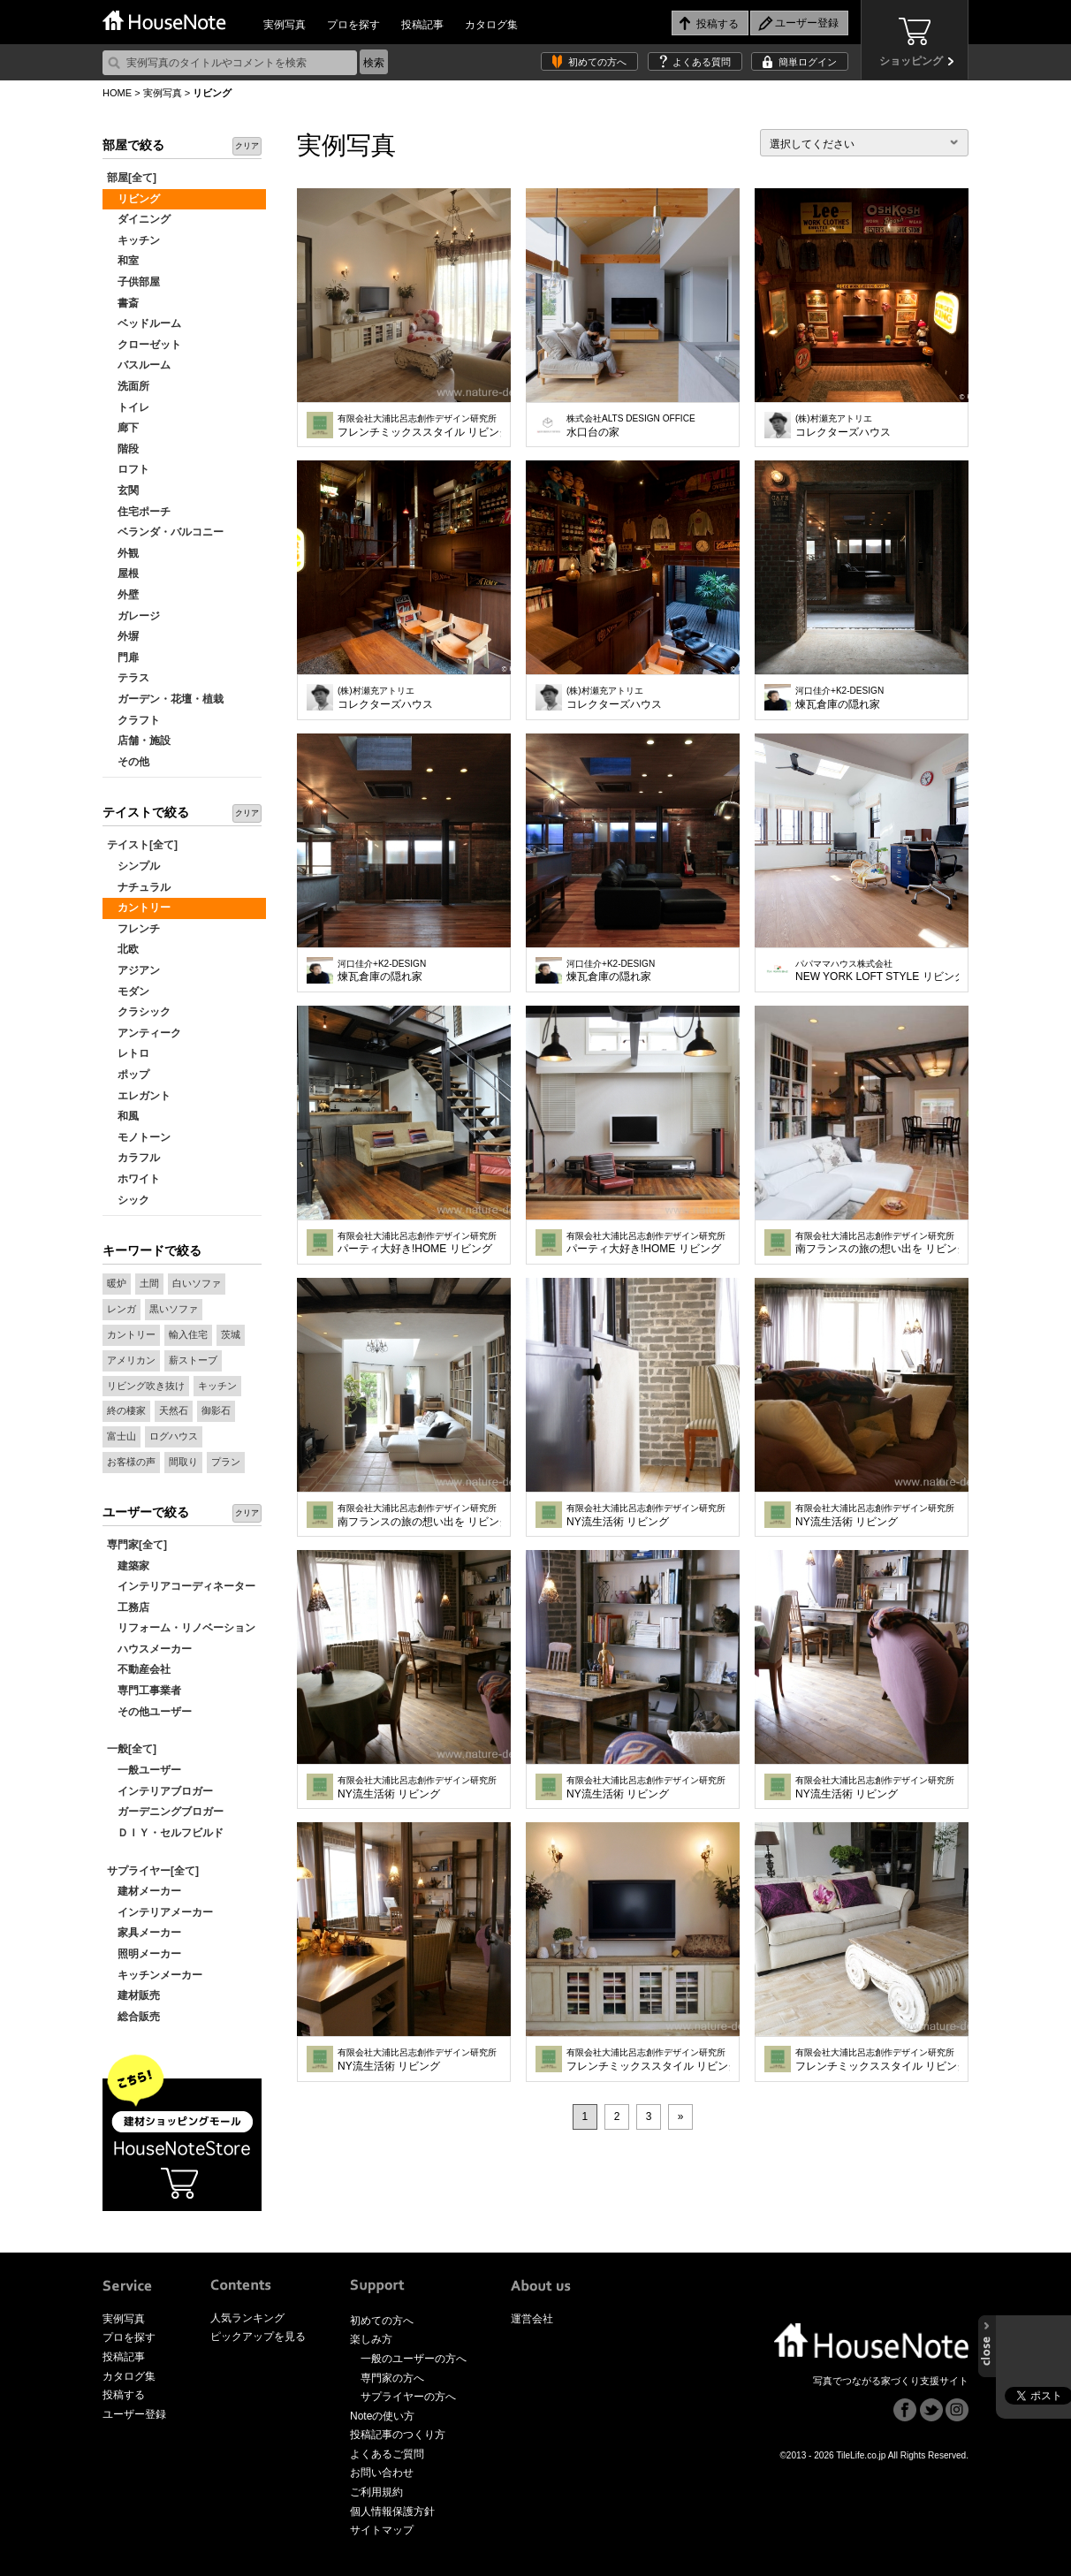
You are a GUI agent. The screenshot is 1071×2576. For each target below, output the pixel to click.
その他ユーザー (149, 1712)
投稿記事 (422, 25)
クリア (247, 145)
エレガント (139, 1096)
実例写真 (284, 25)
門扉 (123, 657)
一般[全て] (131, 1749)
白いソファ (196, 1283)
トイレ (128, 407)
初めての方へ (597, 62)
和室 (123, 261)
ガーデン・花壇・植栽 (165, 699)
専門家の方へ (392, 2378)
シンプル (133, 866)
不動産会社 (139, 1669)
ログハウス (173, 1436)
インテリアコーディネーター (181, 1586)
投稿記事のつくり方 (397, 2434)
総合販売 (133, 2016)
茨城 (230, 1334)
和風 (123, 1116)
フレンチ (133, 929)
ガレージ (133, 616)
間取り (183, 1461)
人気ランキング (247, 2318)
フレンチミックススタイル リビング (419, 426)
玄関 (123, 490)
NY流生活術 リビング (645, 1515)
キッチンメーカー (154, 1975)
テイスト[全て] (142, 845)
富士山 (121, 1436)
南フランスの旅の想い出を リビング (877, 1243)
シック (128, 1200)
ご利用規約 (376, 2492)
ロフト (128, 469)
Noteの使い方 (382, 2416)
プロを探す (353, 25)
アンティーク (144, 1033)
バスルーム (139, 365)
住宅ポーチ (139, 511)
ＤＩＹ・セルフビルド (165, 1833)
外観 (123, 553)
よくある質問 (701, 62)
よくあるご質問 (387, 2454)
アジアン (133, 970)
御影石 (216, 1410)
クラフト (133, 720)
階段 (123, 449)
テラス (128, 678)
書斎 (123, 303)
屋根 (123, 573)
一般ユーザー (144, 1770)
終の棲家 (126, 1410)
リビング (133, 199)
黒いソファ (173, 1308)
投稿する (124, 2395)
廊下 (123, 428)
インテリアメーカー (160, 1912)
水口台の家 (630, 426)
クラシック (139, 1012)
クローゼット (144, 344)
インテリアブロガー (160, 1791)
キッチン (133, 240)
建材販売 (133, 1995)
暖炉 (116, 1283)
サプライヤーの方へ (408, 2396)
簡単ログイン (808, 62)
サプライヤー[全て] (153, 1871)
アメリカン (131, 1360)
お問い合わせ (382, 2472)
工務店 (128, 1607)
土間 (149, 1283)
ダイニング (139, 219)
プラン (225, 1461)
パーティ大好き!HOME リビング (417, 1243)
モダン (128, 991)
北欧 (123, 949)
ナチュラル (139, 887)
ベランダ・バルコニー (165, 532)
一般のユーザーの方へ (414, 2358)
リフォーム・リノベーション (181, 1628)
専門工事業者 (144, 1690)
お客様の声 (131, 1461)
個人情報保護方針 (392, 2511)
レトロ (128, 1053)
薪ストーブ (193, 1360)
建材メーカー (144, 1891)
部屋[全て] (131, 177)
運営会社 (532, 2319)
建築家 (128, 1566)
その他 (128, 762)
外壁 (123, 595)
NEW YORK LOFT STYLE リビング (877, 971)
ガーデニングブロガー (165, 1811)
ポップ (128, 1074)
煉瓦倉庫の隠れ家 (839, 698)
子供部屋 (133, 282)
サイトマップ (382, 2530)
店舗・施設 (139, 740)
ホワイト (133, 1179)
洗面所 (128, 386)
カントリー (139, 907)
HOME (117, 92)
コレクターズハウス (843, 426)
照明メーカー (144, 1954)
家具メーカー (144, 1932)
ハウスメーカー (149, 1649)
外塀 (123, 636)
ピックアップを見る (258, 2336)
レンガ (121, 1308)
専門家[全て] (137, 1545)
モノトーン (139, 1137)
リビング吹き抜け (146, 1385)
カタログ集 (491, 25)
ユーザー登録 (134, 2414)
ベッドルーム (144, 323)
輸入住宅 (188, 1334)
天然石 (173, 1410)
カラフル (133, 1157)
